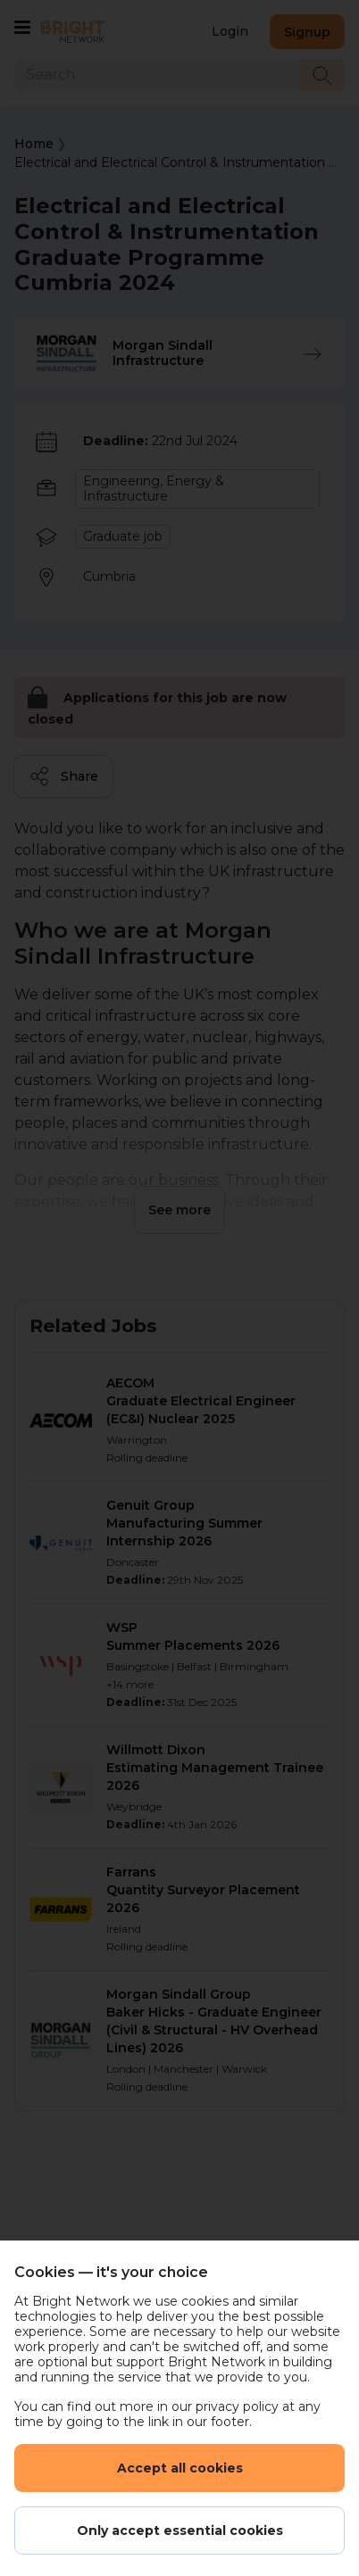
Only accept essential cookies (180, 2530)
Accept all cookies (180, 2468)
